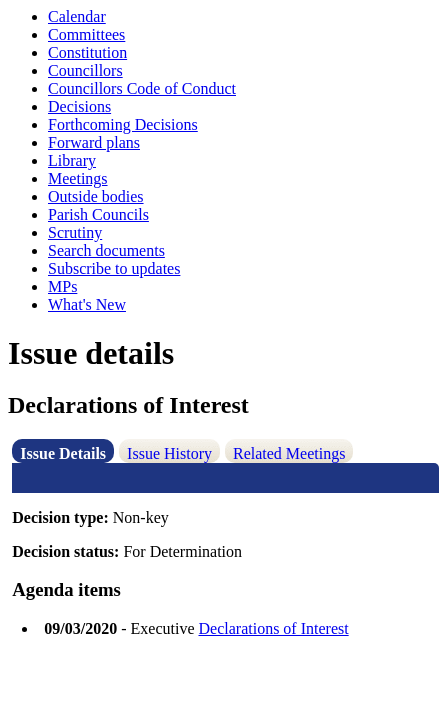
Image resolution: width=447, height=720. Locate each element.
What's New (87, 304)
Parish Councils (98, 214)
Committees (86, 34)
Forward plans (94, 142)
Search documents (106, 250)
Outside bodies (96, 196)
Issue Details (63, 453)
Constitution (87, 52)
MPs (62, 286)
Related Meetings (289, 453)
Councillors (85, 70)
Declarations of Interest (274, 628)
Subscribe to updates (114, 268)
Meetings (78, 178)
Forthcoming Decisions (123, 124)
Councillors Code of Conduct (142, 88)
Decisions (79, 106)
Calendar (77, 16)
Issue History (169, 453)
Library (72, 160)
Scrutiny (75, 232)
